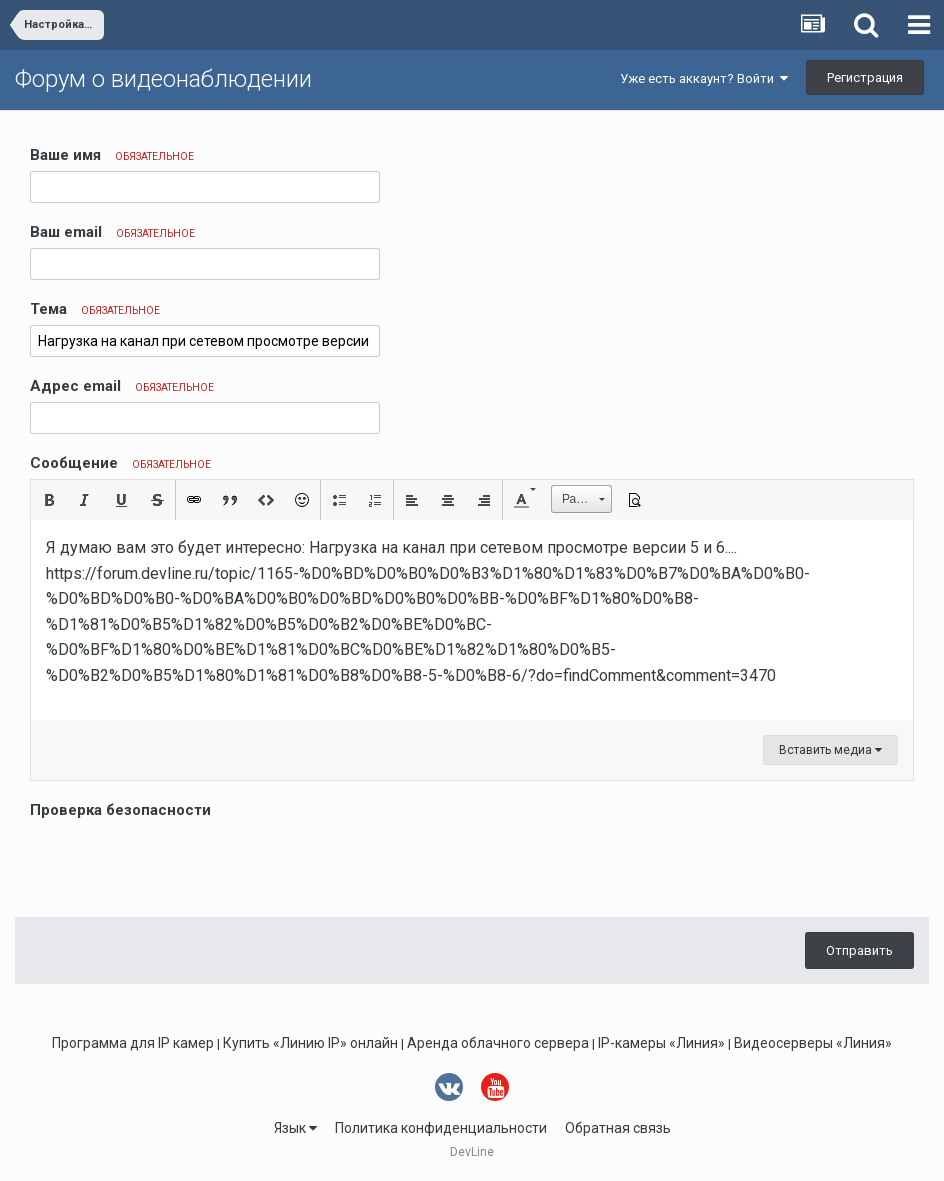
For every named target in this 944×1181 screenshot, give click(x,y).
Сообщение (120, 463)
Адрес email (122, 386)
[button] (49, 500)
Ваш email (112, 232)
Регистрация (865, 77)
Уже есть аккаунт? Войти (704, 78)
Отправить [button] (859, 950)
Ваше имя (112, 155)
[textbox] (472, 620)
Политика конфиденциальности (441, 1128)
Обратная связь (618, 1128)
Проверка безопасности (120, 810)
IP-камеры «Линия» (661, 1043)
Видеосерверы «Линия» (813, 1043)
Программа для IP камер (133, 1043)
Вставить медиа (830, 750)
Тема (95, 309)
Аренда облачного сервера (498, 1043)
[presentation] (182, 863)
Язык (295, 1128)
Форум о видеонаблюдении (163, 79)
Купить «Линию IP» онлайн (310, 1043)
